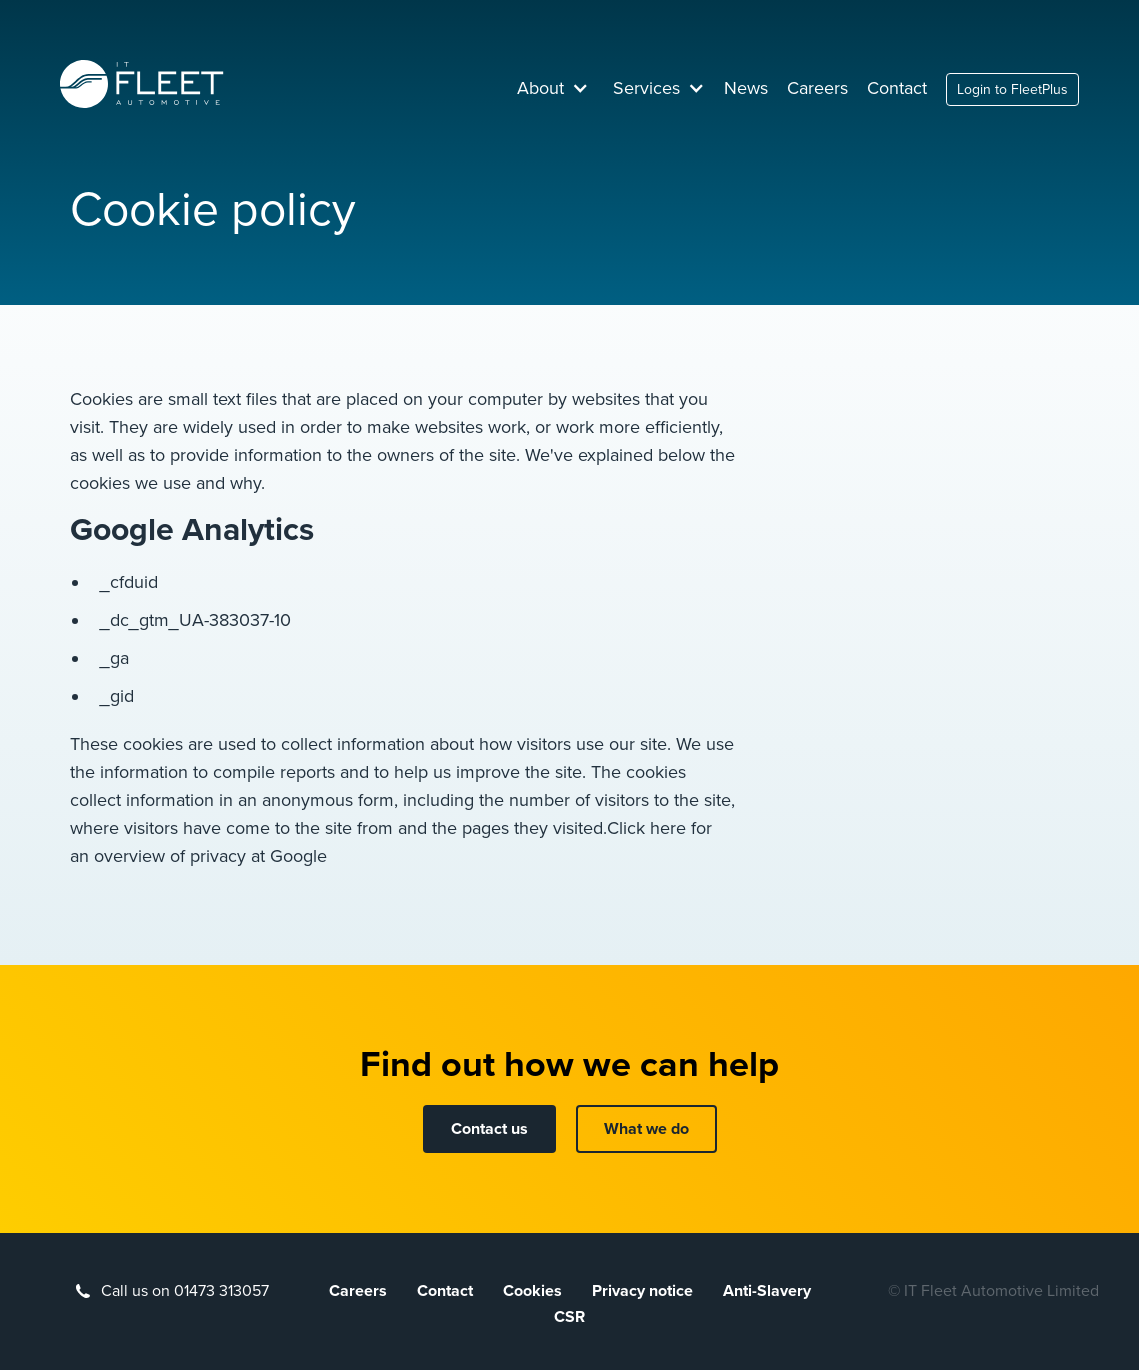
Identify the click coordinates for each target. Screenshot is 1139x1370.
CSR (569, 1317)
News (746, 88)
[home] (142, 84)
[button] (553, 88)
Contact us (489, 1129)
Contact (897, 88)
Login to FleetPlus (1012, 89)
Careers (817, 88)
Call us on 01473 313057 (185, 1291)
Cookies (532, 1291)
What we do (646, 1129)
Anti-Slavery (767, 1291)
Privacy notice (642, 1291)
